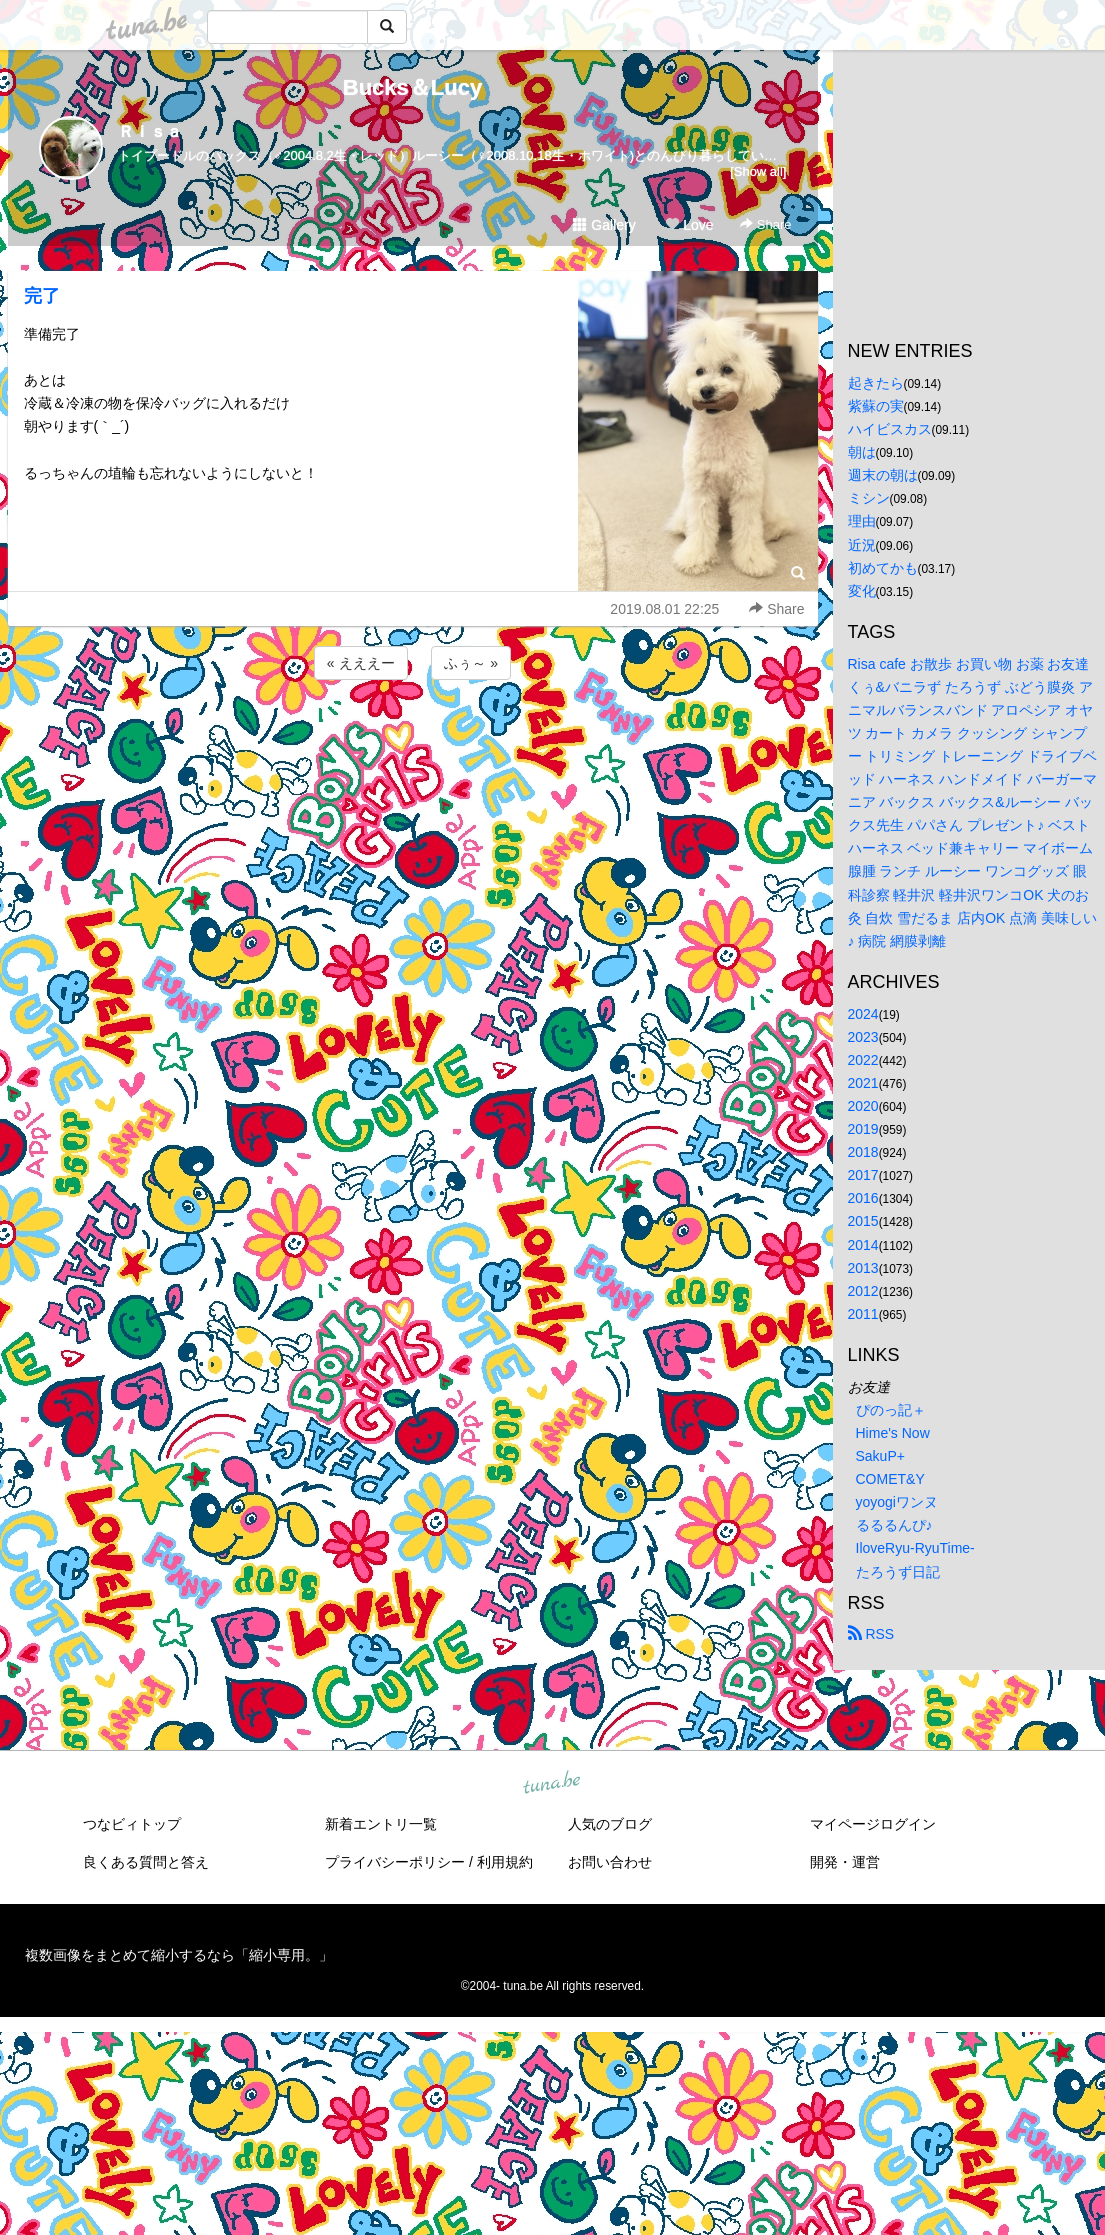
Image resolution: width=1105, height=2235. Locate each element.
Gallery (604, 225)
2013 (863, 1268)
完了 (42, 296)
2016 (863, 1198)
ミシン (869, 498)
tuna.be (552, 1783)
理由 (862, 521)
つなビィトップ (132, 1824)
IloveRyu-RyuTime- (915, 1548)
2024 (863, 1014)
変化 (862, 591)
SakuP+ (880, 1456)
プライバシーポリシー (395, 1862)
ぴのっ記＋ (891, 1410)
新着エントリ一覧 (381, 1824)
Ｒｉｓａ (150, 131)
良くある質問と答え (146, 1862)
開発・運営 (845, 1862)
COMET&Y (890, 1479)
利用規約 (505, 1862)
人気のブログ (610, 1824)
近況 (862, 545)
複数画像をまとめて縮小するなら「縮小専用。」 (179, 1955)
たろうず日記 (898, 1572)
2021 (863, 1083)
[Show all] (758, 171)
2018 (863, 1152)
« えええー (361, 663)
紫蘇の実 (876, 406)
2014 (863, 1245)
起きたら (876, 383)
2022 (863, 1060)
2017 (863, 1175)
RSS (871, 1634)
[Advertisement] (413, 738)
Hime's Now (893, 1433)
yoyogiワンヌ (897, 1502)
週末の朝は (883, 475)
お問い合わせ (610, 1862)
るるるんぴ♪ (894, 1525)
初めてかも (883, 568)
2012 (863, 1291)
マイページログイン (873, 1824)
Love (689, 225)
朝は (862, 452)
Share (765, 224)
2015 (863, 1221)
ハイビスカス (890, 429)
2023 (863, 1037)
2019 (863, 1129)
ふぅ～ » (471, 663)
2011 (863, 1314)
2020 (863, 1106)
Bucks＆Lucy (412, 87)
